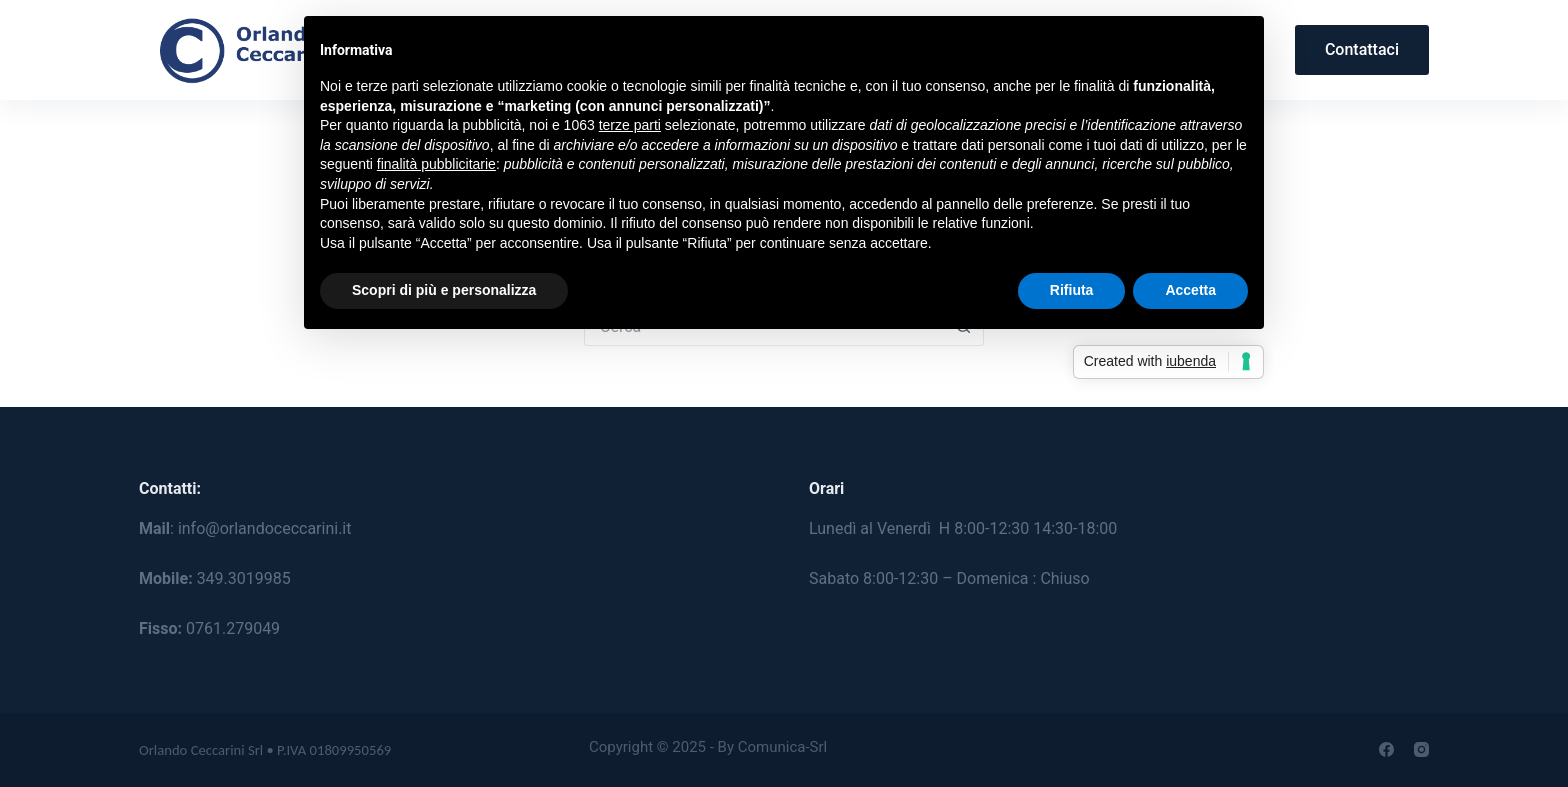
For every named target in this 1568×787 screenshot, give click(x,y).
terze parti (630, 125)
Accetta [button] (1190, 290)
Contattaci (1362, 49)
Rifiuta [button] (1072, 290)
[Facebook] (1386, 749)
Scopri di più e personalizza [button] (444, 290)
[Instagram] (1421, 749)
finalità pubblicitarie (436, 164)
